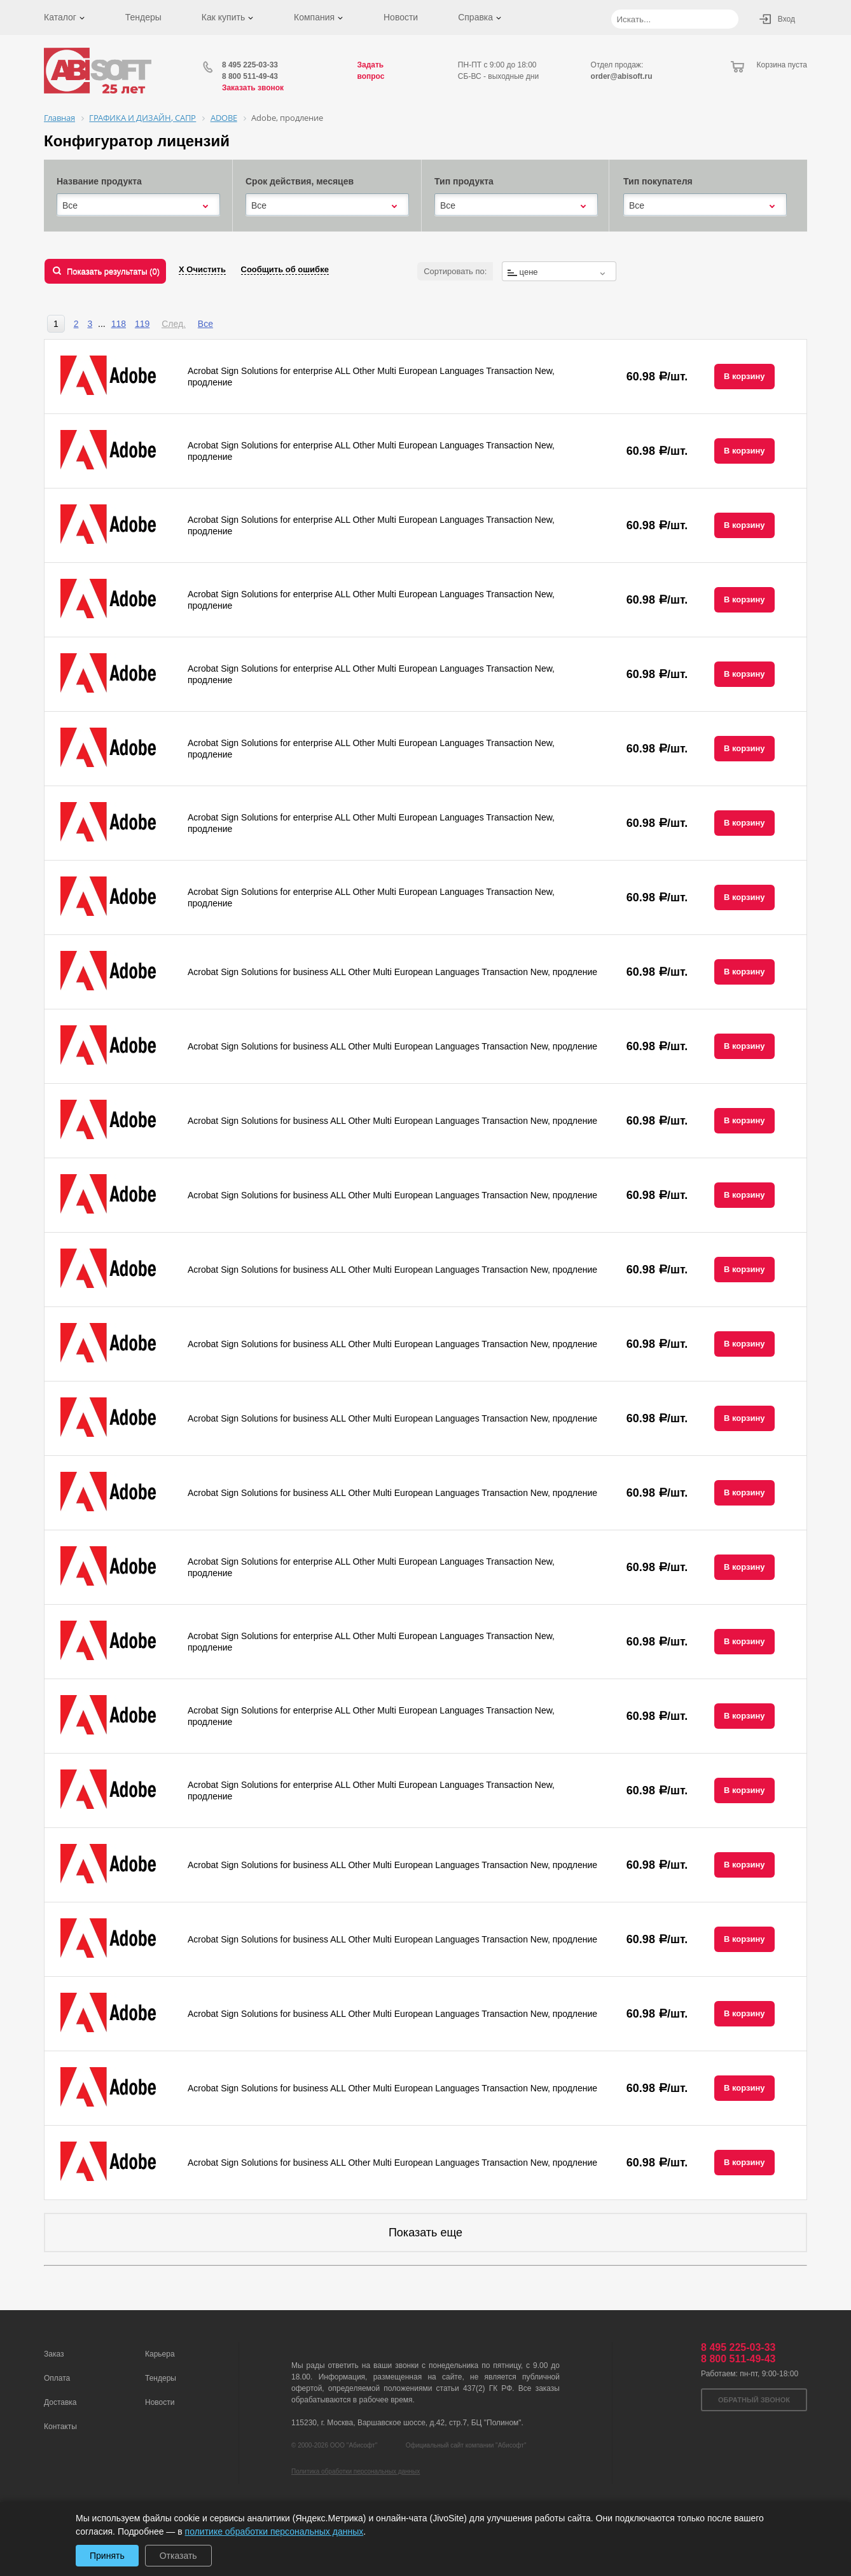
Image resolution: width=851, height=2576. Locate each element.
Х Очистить (202, 269)
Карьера (160, 2354)
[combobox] (138, 205)
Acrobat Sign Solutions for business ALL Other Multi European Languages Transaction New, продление (392, 972)
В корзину (744, 376)
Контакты (60, 2426)
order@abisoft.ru (622, 76)
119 (142, 324)
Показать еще (425, 2232)
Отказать (178, 2556)
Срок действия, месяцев (300, 181)
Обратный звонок (754, 2400)
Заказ (54, 2354)
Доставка (60, 2402)
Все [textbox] (70, 205)
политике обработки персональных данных (274, 2531)
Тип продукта (464, 181)
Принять (107, 2556)
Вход (786, 19)
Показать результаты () (113, 271)
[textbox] (559, 272)
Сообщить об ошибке (285, 269)
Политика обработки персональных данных (355, 2471)
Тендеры (143, 17)
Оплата (57, 2378)
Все (205, 324)
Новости (401, 17)
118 (118, 324)
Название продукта (99, 181)
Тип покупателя (658, 181)
